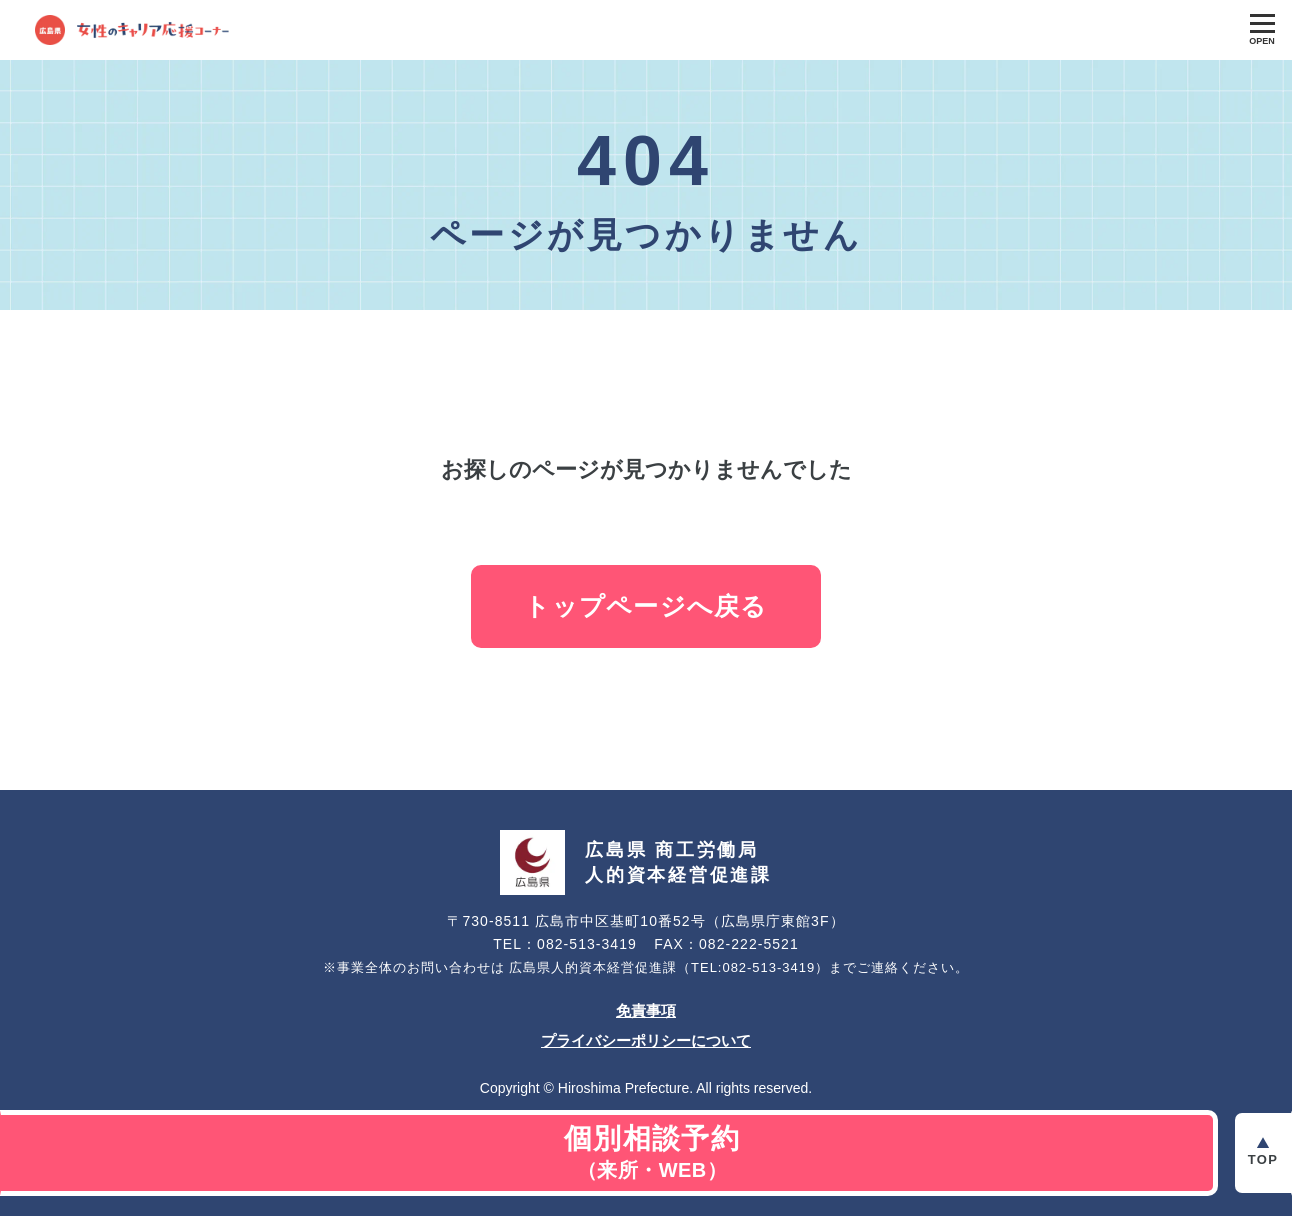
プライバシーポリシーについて (646, 1040)
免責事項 (646, 1010)
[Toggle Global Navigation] (1262, 30)
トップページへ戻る (645, 606)
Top (1263, 1159)
